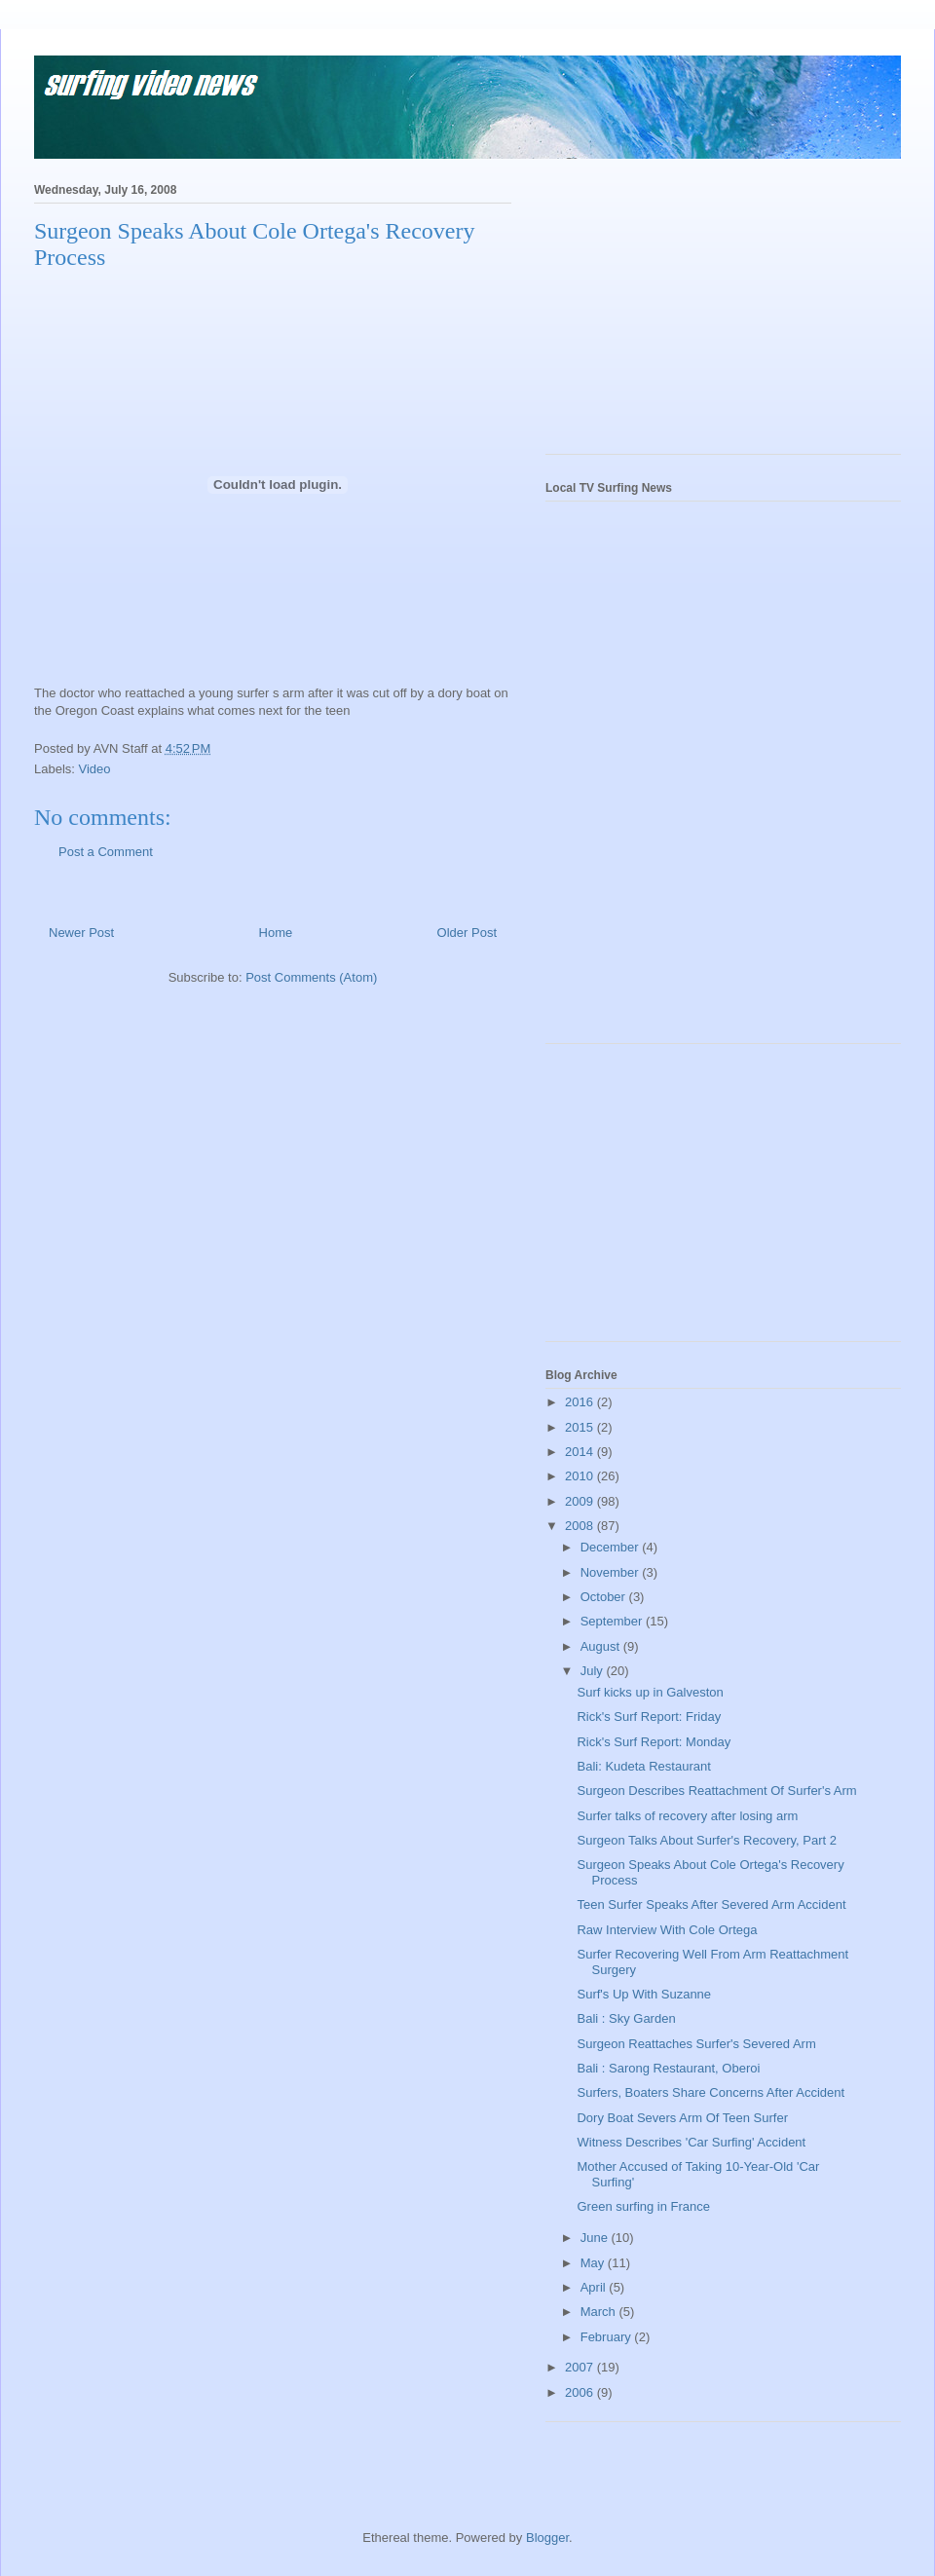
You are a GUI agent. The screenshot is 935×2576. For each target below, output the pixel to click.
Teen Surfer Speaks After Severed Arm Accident (711, 1904)
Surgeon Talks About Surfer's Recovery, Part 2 (706, 1840)
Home (276, 932)
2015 (581, 1427)
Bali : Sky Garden (626, 2018)
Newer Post (81, 932)
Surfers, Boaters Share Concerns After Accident (710, 2092)
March (599, 2311)
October (604, 1596)
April (595, 2287)
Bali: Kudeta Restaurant (643, 1766)
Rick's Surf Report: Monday (653, 1742)
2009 (581, 1501)
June (596, 2237)
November (611, 1572)
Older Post (467, 932)
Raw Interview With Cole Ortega (667, 1930)
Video (95, 769)
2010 (581, 1476)
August (601, 1646)
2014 (581, 1451)
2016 (581, 1402)
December (611, 1547)
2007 (581, 2367)
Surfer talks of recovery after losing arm (687, 1816)
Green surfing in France (643, 2206)
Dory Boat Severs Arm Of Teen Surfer (682, 2117)
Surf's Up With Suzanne (644, 1994)
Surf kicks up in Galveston (650, 1692)
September (613, 1621)
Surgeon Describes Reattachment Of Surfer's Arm (716, 1790)
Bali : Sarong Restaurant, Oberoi (668, 2068)
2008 (581, 1525)
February (607, 2337)
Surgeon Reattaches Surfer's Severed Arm (696, 2043)
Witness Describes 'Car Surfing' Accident (691, 2142)
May (594, 2263)
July (593, 1670)
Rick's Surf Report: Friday (649, 1716)
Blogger (547, 2537)
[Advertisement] (671, 312)
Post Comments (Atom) (311, 977)
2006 (581, 2392)
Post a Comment (105, 851)
